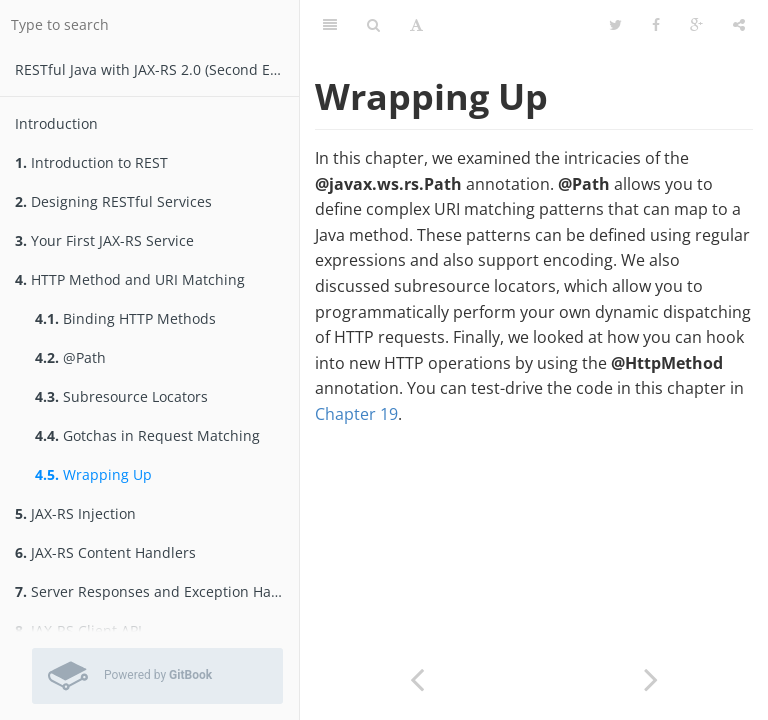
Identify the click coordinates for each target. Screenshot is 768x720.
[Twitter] (615, 25)
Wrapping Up (93, 474)
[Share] (739, 25)
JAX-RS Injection (75, 513)
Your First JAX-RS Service (104, 240)
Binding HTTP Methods (125, 318)
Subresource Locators (121, 396)
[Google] (696, 25)
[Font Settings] (416, 25)
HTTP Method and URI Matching (130, 279)
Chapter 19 (356, 414)
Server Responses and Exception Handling (157, 591)
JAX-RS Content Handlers (105, 552)
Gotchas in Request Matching (147, 435)
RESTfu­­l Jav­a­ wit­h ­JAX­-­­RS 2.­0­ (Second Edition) (157, 69)
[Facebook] (656, 25)
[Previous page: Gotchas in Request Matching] (417, 677)
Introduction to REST (91, 162)
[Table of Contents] (330, 25)
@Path (70, 357)
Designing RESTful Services (113, 201)
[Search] (373, 25)
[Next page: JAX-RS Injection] (651, 677)
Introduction (56, 123)
